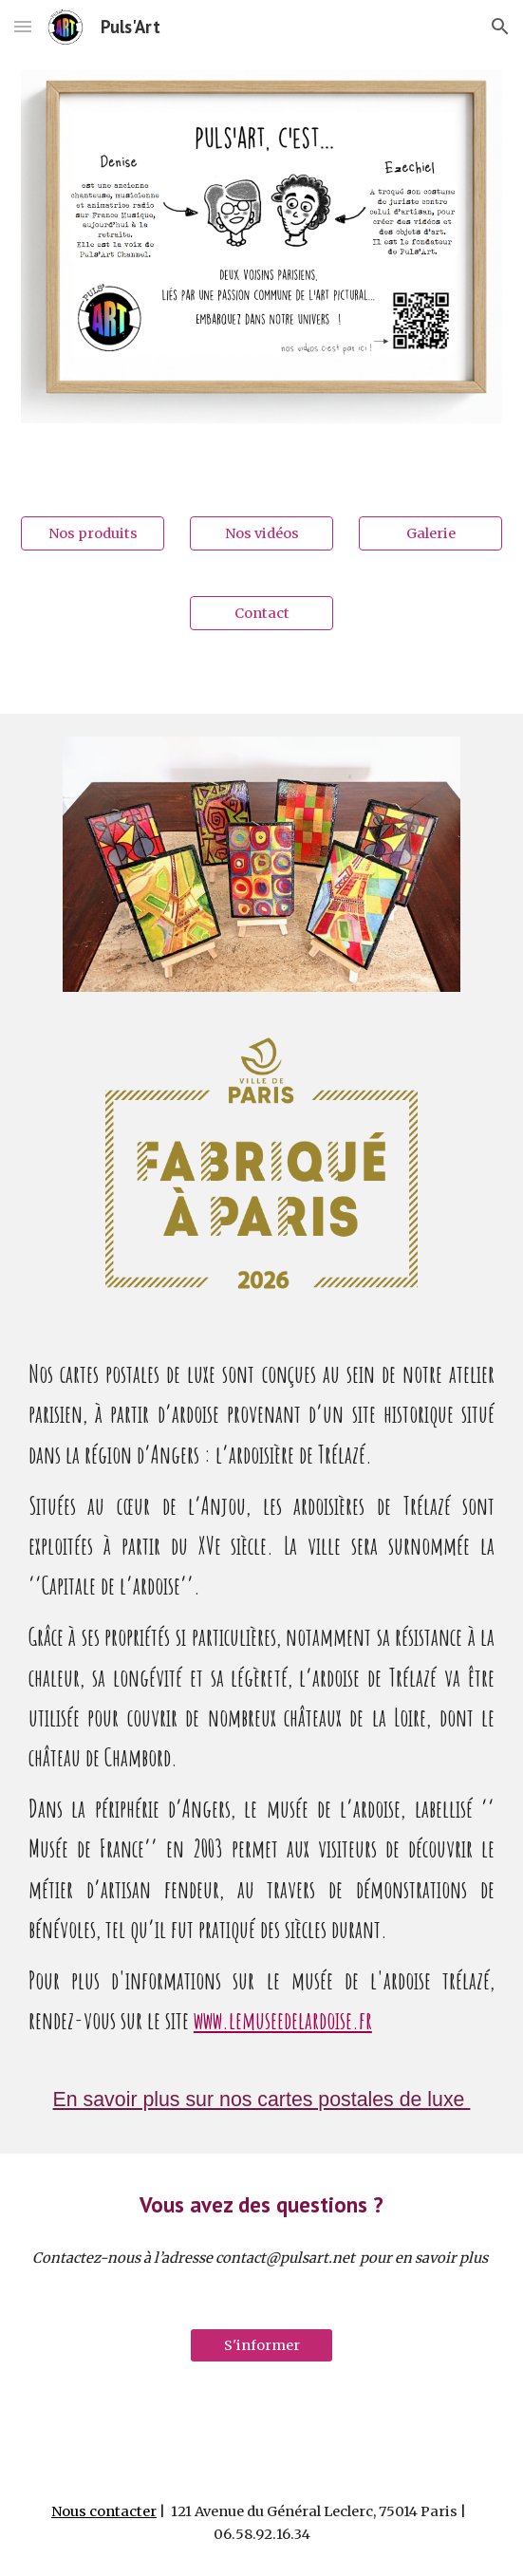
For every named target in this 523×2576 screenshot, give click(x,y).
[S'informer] (261, 2345)
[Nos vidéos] (261, 533)
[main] (261, 1705)
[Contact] (261, 612)
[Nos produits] (92, 533)
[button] (23, 26)
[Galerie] (430, 533)
